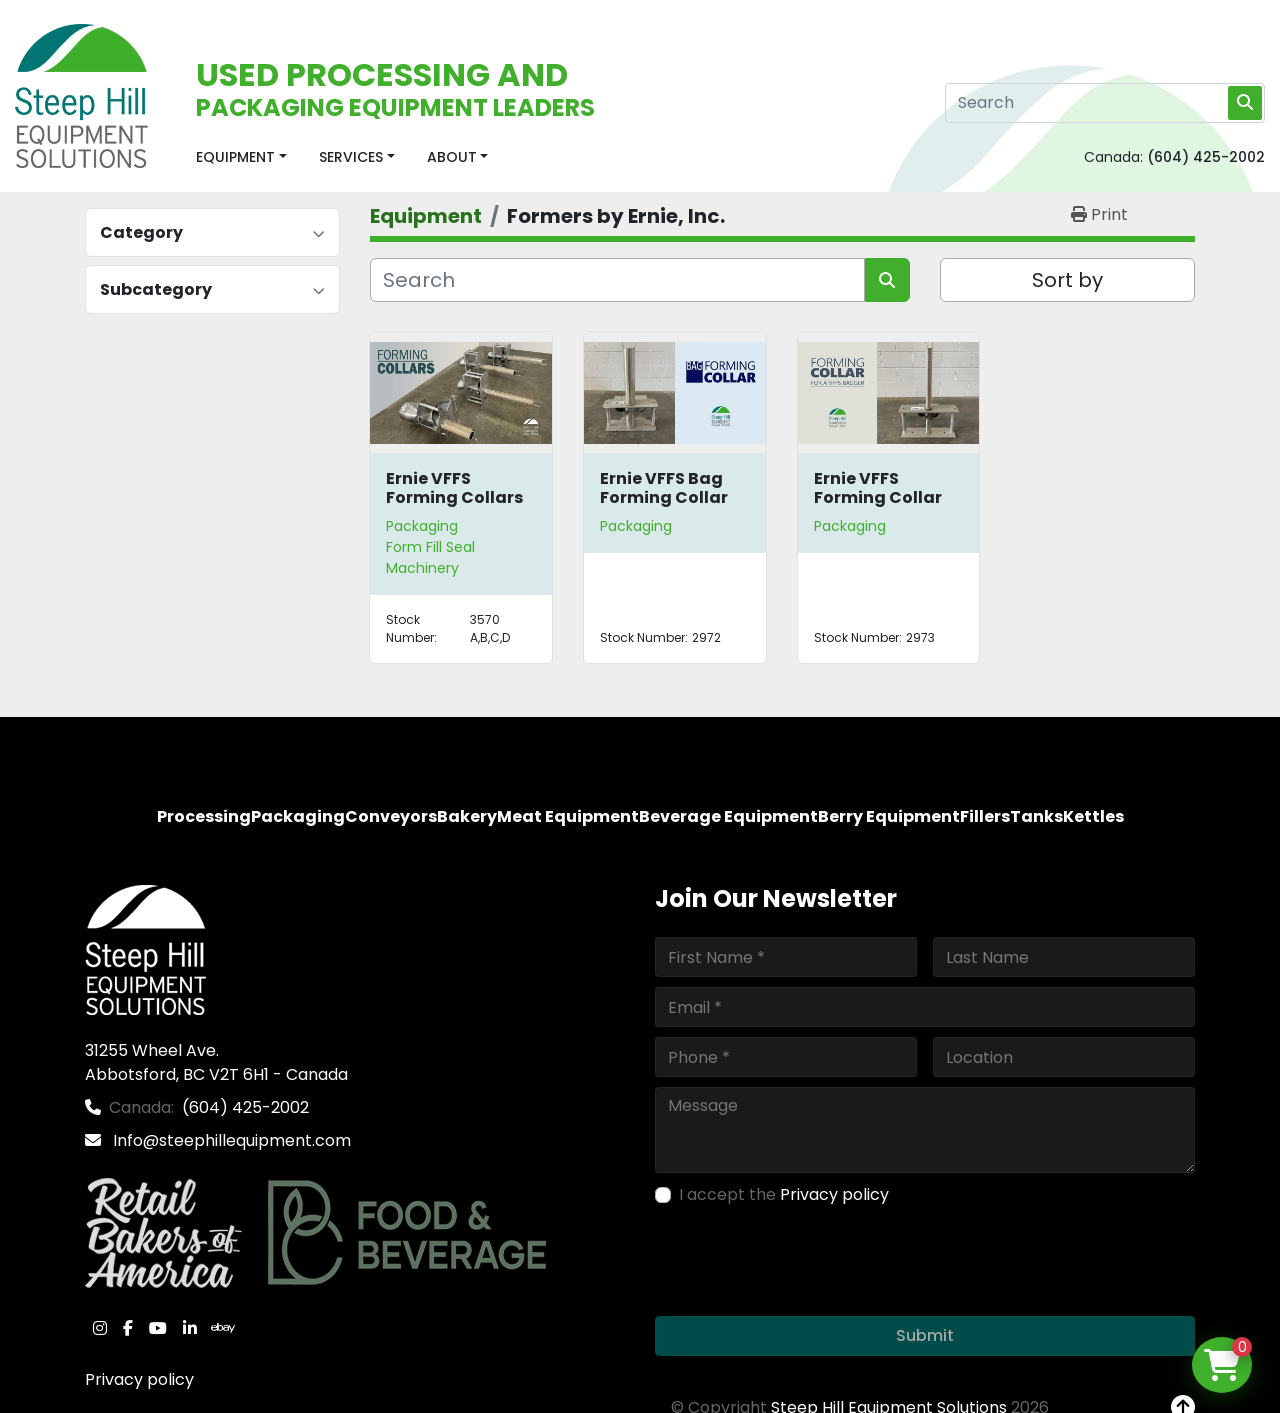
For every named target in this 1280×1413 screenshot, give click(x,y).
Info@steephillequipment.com (230, 1140)
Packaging (422, 526)
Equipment (235, 157)
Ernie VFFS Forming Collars (454, 488)
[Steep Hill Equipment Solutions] (145, 948)
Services (351, 157)
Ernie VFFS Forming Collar (878, 488)
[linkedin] (190, 1328)
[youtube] (158, 1328)
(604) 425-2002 (1206, 157)
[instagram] (100, 1328)
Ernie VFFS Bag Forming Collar (664, 488)
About (452, 157)
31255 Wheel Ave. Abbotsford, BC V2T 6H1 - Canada (216, 1062)
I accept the (784, 1194)
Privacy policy (139, 1379)
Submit (925, 1335)
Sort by (1067, 280)
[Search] (1105, 103)
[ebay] (223, 1328)
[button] (241, 157)
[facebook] (128, 1328)
